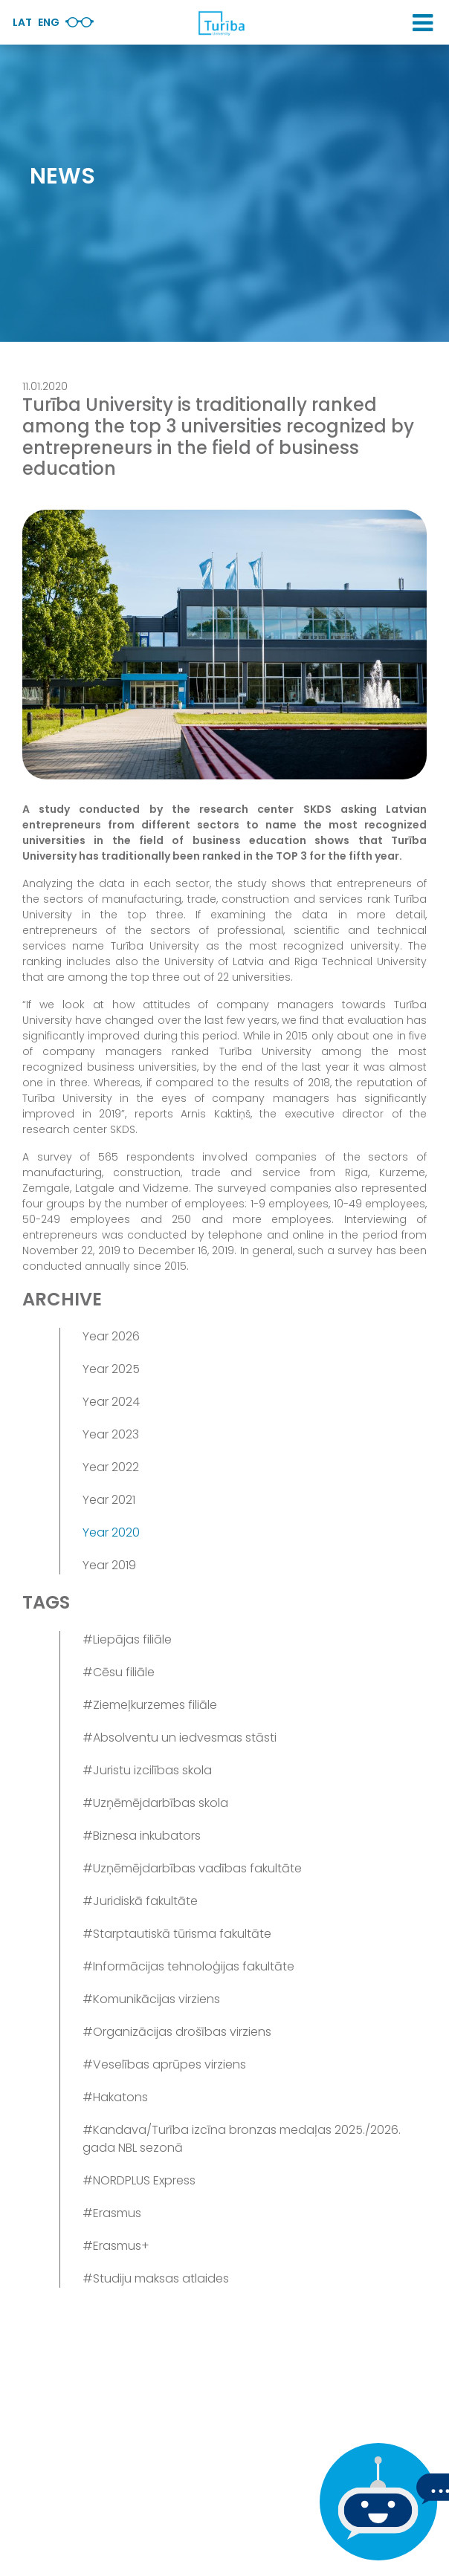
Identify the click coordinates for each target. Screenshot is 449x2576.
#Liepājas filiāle (127, 1639)
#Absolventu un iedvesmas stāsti (180, 1737)
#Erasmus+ (116, 2245)
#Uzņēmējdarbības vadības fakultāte (192, 1868)
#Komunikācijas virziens (151, 1999)
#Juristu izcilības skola (147, 1770)
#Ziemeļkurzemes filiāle (150, 1704)
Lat (22, 22)
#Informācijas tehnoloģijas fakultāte (188, 1966)
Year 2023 (111, 1434)
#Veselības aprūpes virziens (164, 2064)
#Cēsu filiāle (119, 1672)
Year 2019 (109, 1565)
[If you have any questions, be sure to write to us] (374, 2501)
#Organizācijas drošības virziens (177, 2031)
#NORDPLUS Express (139, 2180)
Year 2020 (111, 1532)
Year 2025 (111, 1369)
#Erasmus (112, 2213)
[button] (422, 23)
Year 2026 (111, 1336)
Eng (48, 22)
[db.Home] (221, 23)
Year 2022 (111, 1467)
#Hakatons (115, 2097)
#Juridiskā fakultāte (140, 1901)
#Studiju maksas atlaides (156, 2278)
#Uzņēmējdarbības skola (155, 1802)
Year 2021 (109, 1499)
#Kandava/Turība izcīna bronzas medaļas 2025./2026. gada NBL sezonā (242, 2138)
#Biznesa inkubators (142, 1835)
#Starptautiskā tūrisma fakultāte (177, 1933)
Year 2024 (111, 1401)
